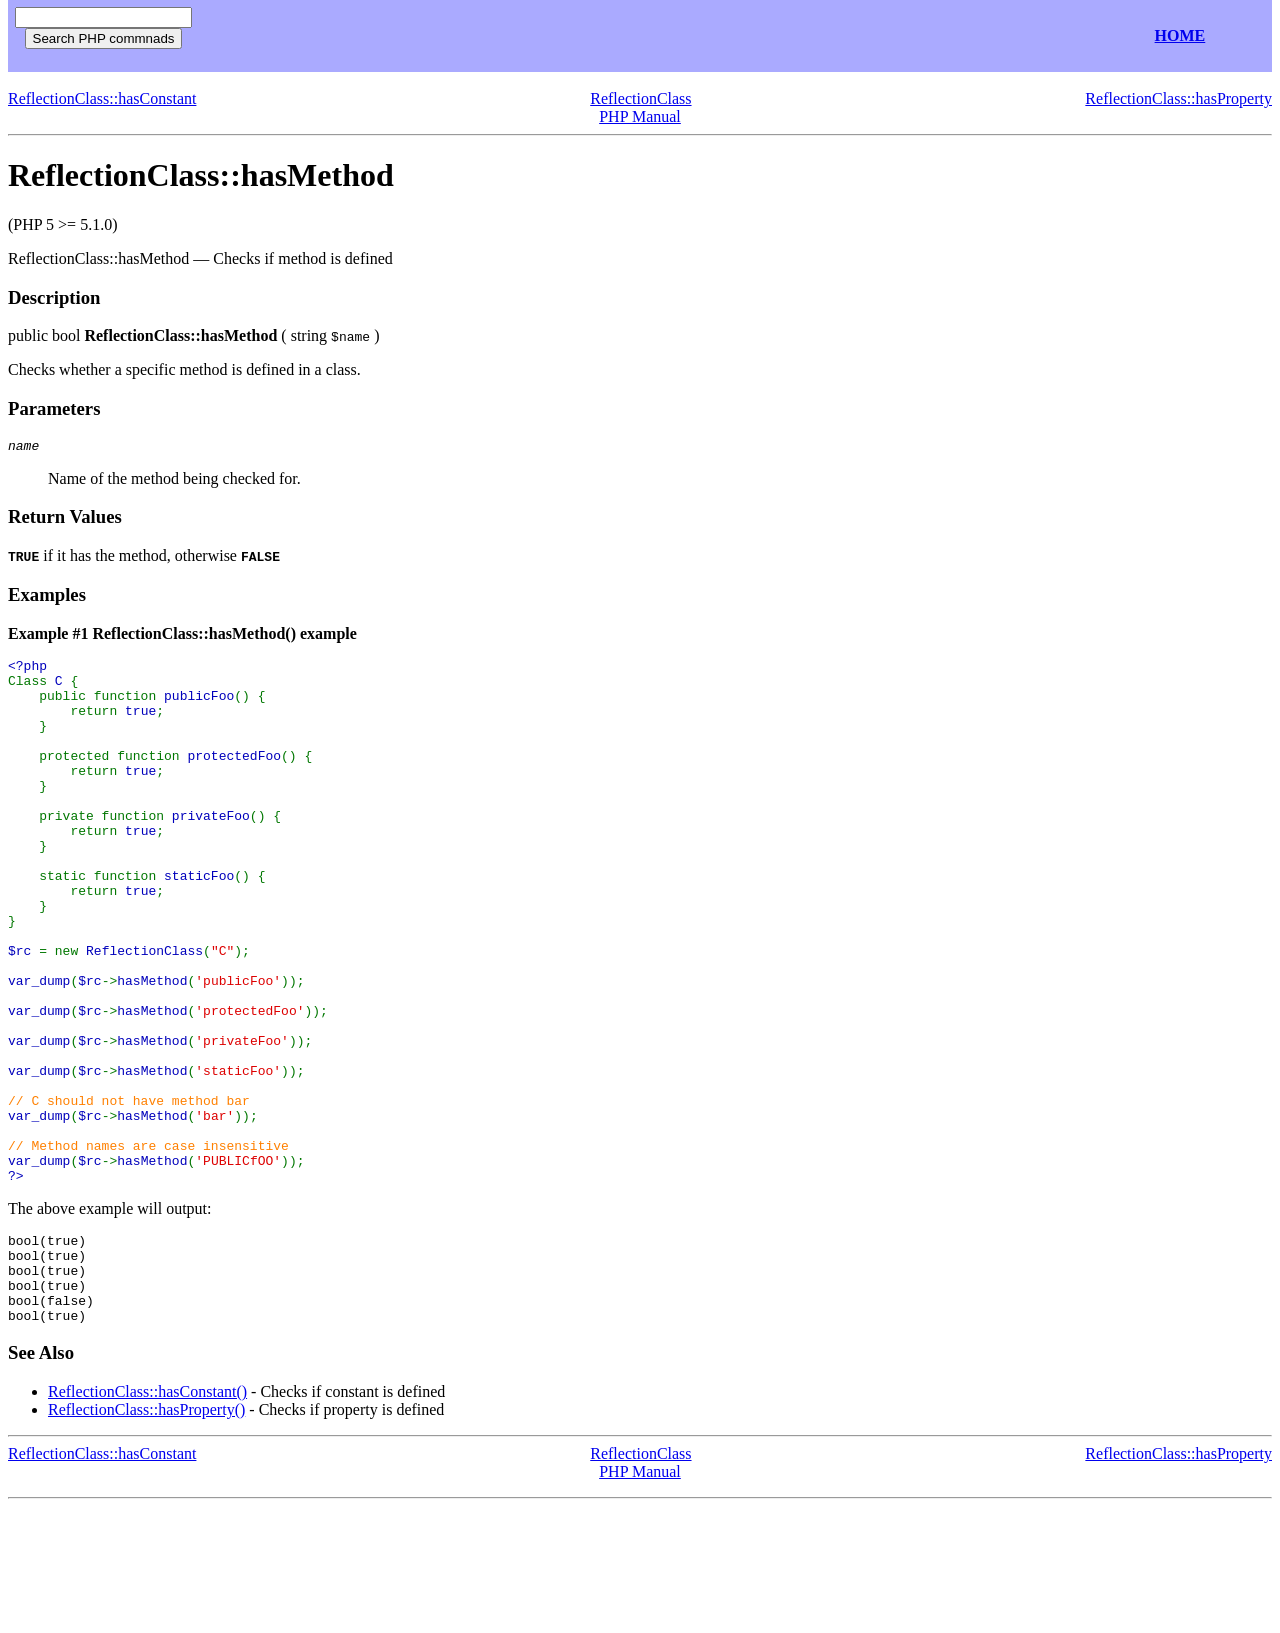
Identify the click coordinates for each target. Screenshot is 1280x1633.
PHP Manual (640, 116)
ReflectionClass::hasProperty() (146, 1535)
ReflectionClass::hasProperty (1178, 98)
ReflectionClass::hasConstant (102, 98)
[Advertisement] (438, 36)
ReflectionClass (640, 98)
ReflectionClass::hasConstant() (147, 1517)
